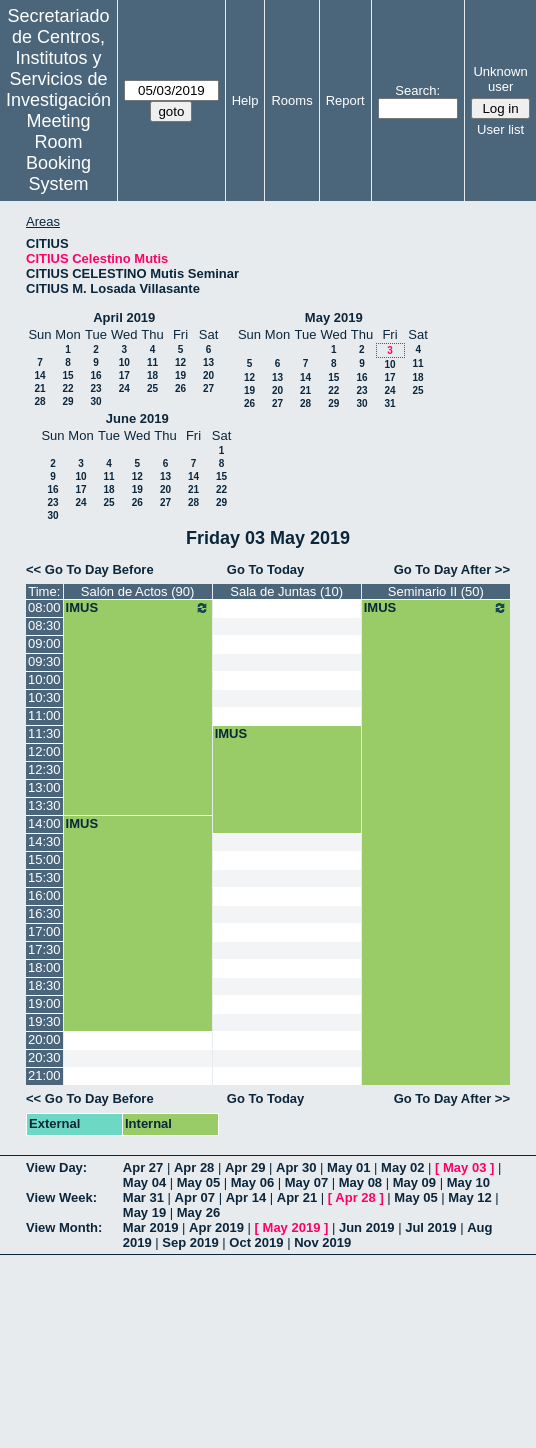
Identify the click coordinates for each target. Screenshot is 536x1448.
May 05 (198, 1182)
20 (208, 375)
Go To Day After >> (452, 569)
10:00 (44, 679)
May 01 (348, 1167)
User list (500, 129)
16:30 (44, 913)
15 (67, 375)
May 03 (464, 1167)
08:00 (44, 607)
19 (180, 375)
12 (180, 362)
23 (95, 388)
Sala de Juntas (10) (286, 591)
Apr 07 (195, 1197)
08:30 (44, 625)
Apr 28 (194, 1167)
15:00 (44, 859)
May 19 (144, 1212)
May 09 (414, 1182)
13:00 (44, 787)
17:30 (44, 949)
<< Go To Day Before (90, 569)
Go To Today (266, 569)
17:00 (44, 931)
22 (67, 388)
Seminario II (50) (436, 591)
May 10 (468, 1182)
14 (39, 375)
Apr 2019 (216, 1227)
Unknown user (500, 79)
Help (245, 100)
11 (152, 362)
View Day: (56, 1167)
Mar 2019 (151, 1227)
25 (152, 388)
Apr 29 (245, 1167)
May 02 (402, 1167)
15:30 (44, 877)
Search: (417, 90)
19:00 (44, 1003)
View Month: (64, 1227)
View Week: (61, 1197)
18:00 (44, 967)
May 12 (469, 1197)
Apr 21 (297, 1197)
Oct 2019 (256, 1242)
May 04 (144, 1182)
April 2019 (124, 317)
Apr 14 (246, 1197)
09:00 (44, 643)
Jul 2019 (430, 1227)
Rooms (291, 100)
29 (67, 401)
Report (345, 100)
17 (124, 375)
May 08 (360, 1182)
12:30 (44, 769)
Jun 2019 (367, 1227)
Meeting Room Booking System (58, 152)
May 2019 (334, 317)
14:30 (44, 841)
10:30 (44, 697)
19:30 (44, 1021)
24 (124, 388)
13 (208, 362)
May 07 (306, 1182)
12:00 (44, 751)
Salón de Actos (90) (137, 591)
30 (95, 401)
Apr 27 (143, 1167)
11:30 (44, 733)
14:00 (44, 823)
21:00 (44, 1075)
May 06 (252, 1182)
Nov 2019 (322, 1242)
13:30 (44, 805)
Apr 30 (296, 1167)
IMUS (138, 608)
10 (124, 362)
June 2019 (137, 418)
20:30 (44, 1057)
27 (208, 388)
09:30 (44, 661)
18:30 (44, 985)
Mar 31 (143, 1197)
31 (389, 403)
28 (39, 401)
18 (152, 375)
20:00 (44, 1039)
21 (39, 388)
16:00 (44, 895)
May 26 (198, 1212)
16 (95, 375)
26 (180, 388)
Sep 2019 (190, 1242)
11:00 (44, 715)
